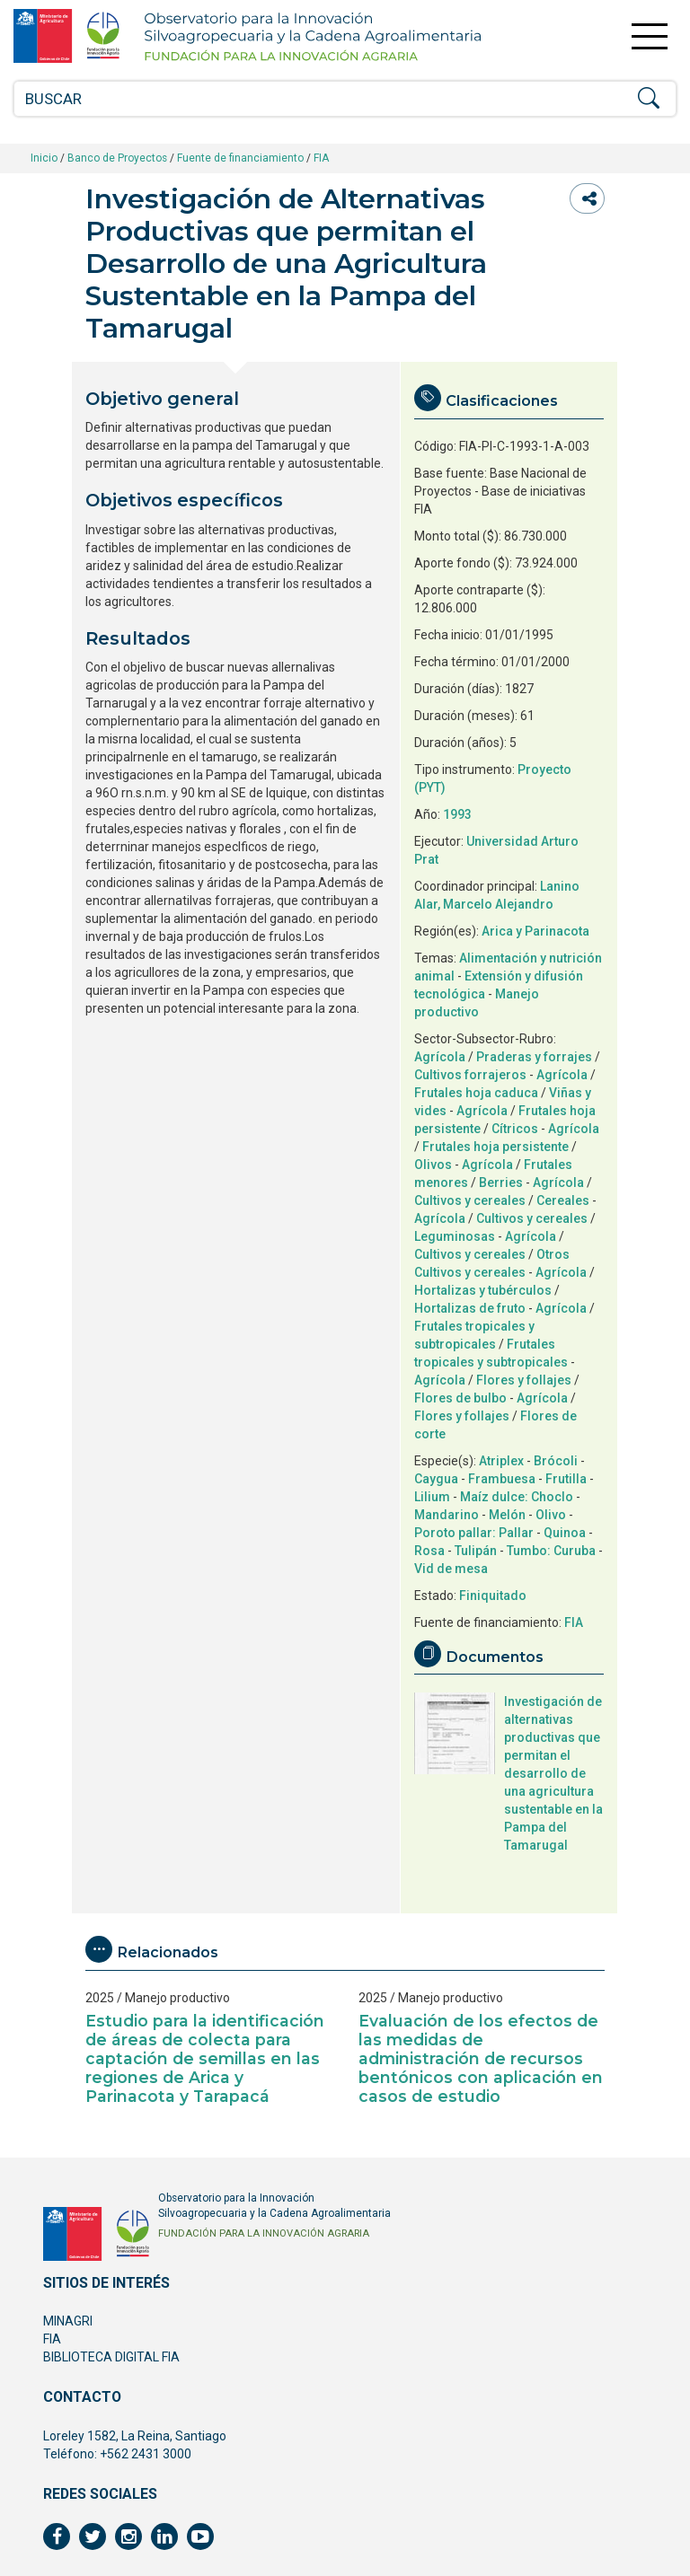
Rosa (429, 1550)
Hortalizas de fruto (470, 1308)
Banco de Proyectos (117, 158)
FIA (321, 158)
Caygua (436, 1479)
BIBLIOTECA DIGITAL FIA (111, 2357)
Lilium (432, 1497)
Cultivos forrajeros (470, 1075)
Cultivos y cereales (470, 1200)
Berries (501, 1182)
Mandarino (446, 1515)
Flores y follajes (523, 1380)
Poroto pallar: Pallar (474, 1532)
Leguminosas (454, 1236)
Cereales (562, 1200)
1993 (457, 814)
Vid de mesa (451, 1568)
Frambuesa (501, 1479)
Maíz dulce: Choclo (516, 1497)
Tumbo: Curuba (551, 1550)
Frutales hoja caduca (476, 1093)
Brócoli (556, 1461)
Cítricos (514, 1128)
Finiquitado (492, 1595)
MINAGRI (68, 2321)
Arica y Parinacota (535, 931)
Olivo (550, 1515)
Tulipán (476, 1550)
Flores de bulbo (460, 1398)
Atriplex (501, 1461)
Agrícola (439, 1057)
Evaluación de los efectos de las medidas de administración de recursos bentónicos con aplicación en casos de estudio (480, 2058)
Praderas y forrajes (534, 1057)
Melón (507, 1515)
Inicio (44, 158)
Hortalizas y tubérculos (483, 1290)
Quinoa (565, 1532)
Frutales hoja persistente (495, 1146)
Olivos (433, 1164)
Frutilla (566, 1479)
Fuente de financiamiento (240, 158)
